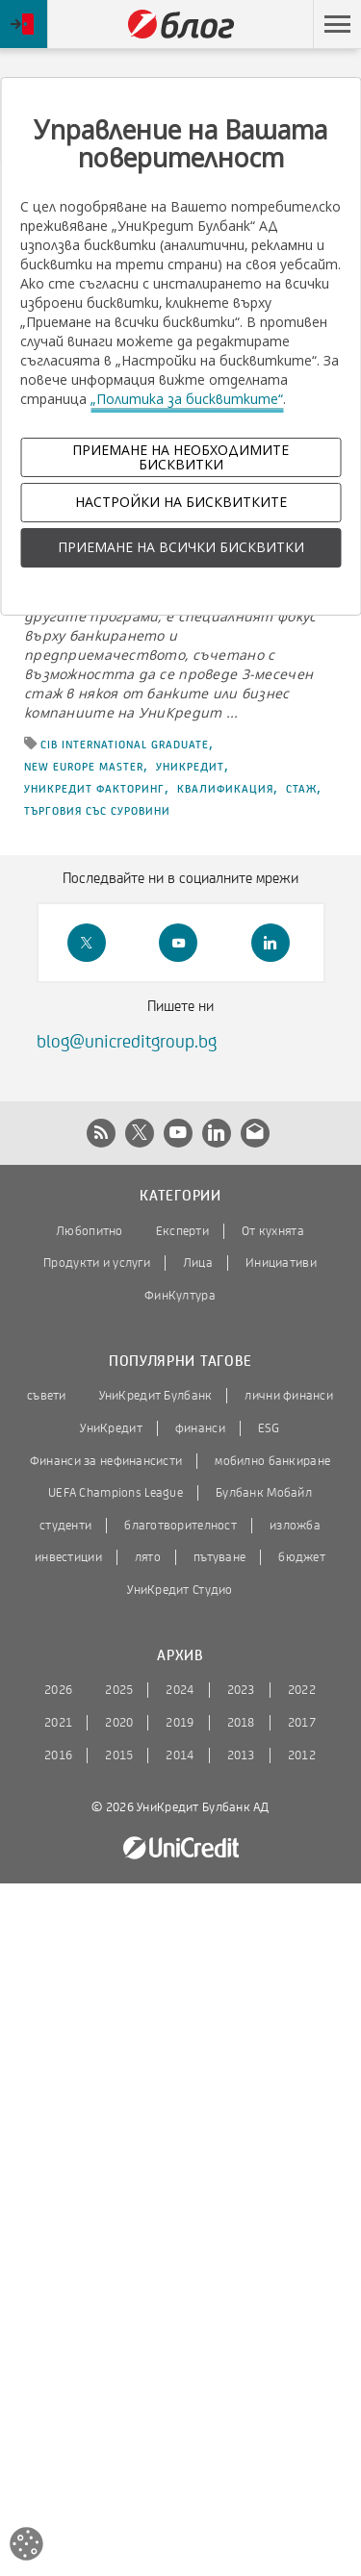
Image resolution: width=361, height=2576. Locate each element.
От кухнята (273, 1231)
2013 (241, 1755)
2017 (302, 1722)
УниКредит (190, 766)
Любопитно (89, 1231)
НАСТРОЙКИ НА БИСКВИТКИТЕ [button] (181, 501)
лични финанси (289, 1395)
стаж (301, 789)
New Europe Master (83, 766)
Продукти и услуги (96, 1263)
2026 (58, 1690)
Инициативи (281, 1263)
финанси (200, 1428)
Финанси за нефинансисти (106, 1461)
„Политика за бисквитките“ (186, 399)
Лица (198, 1263)
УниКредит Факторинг (94, 789)
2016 (58, 1755)
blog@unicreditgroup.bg (127, 1041)
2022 (302, 1690)
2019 (179, 1722)
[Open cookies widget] (26, 2546)
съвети (46, 1395)
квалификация (225, 789)
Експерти (182, 1231)
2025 (119, 1690)
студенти (65, 1525)
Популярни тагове (180, 1361)
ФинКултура (180, 1295)
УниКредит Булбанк (156, 1395)
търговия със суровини (97, 811)
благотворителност (180, 1525)
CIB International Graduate (124, 744)
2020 (119, 1722)
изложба (295, 1525)
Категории (180, 1196)
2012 (302, 1755)
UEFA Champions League (115, 1493)
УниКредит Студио (179, 1590)
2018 (241, 1722)
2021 (58, 1722)
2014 (179, 1755)
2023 (241, 1690)
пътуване (219, 1557)
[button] (337, 24)
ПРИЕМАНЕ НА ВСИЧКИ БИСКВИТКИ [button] (181, 547)
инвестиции (68, 1557)
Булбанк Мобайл (264, 1493)
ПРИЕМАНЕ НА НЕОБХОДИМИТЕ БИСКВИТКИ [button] (180, 457)
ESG (269, 1428)
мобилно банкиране (272, 1461)
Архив (180, 1656)
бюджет (301, 1557)
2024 (179, 1690)
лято (148, 1557)
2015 (119, 1755)
